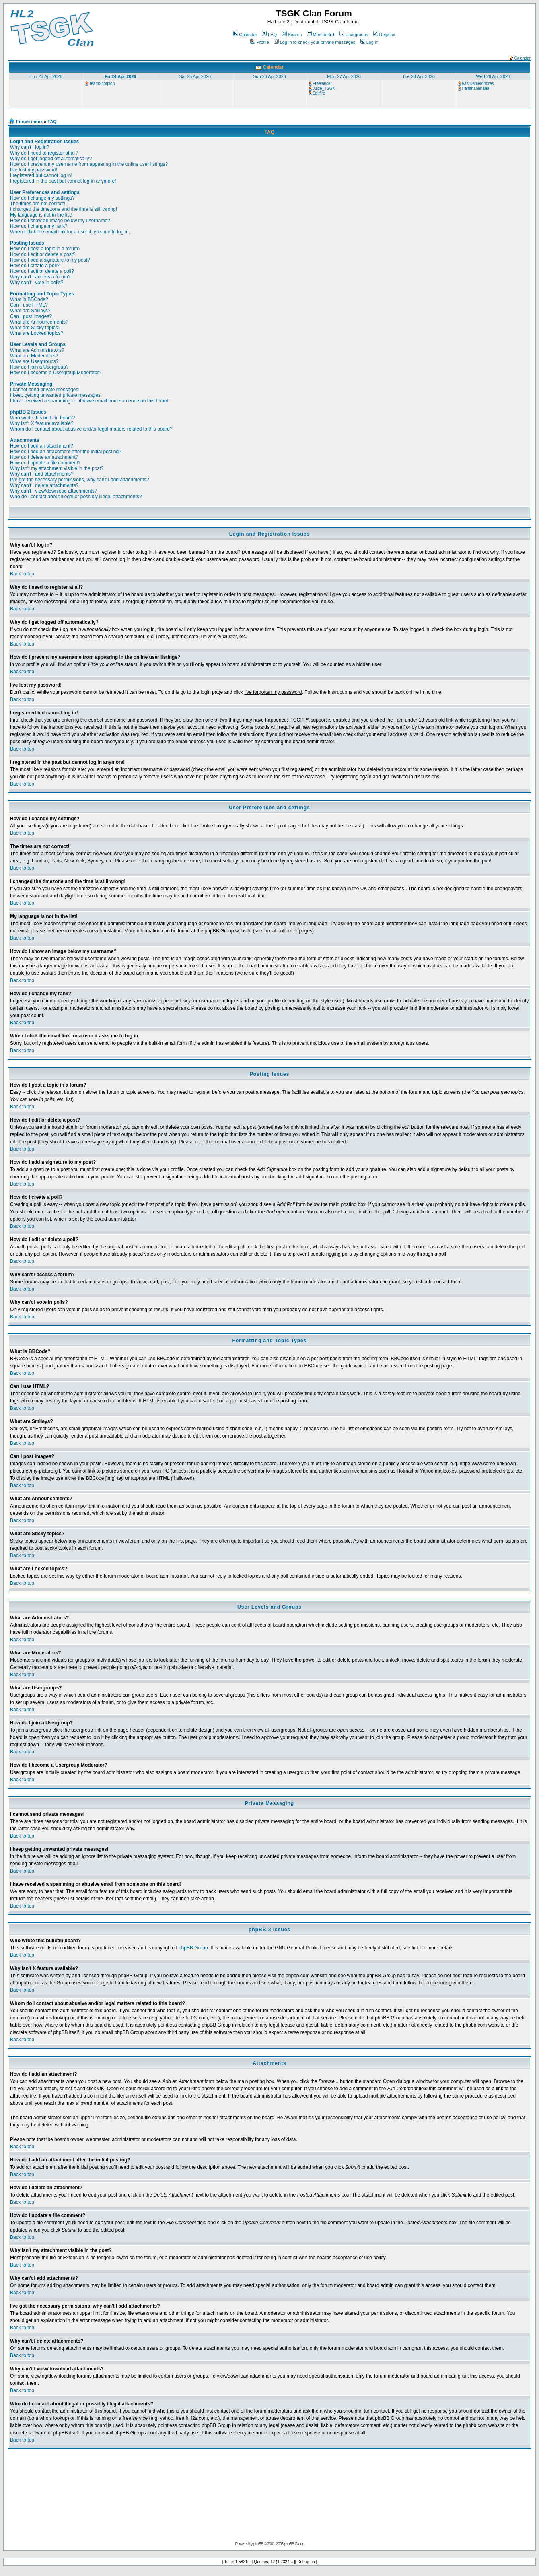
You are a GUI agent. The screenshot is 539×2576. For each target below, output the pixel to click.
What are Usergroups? (34, 361)
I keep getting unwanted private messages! (56, 395)
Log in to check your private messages (315, 42)
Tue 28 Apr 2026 (418, 76)
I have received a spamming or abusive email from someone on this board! (90, 401)
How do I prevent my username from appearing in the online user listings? (89, 164)
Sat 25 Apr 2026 (195, 76)
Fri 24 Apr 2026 (120, 76)
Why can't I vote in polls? (36, 282)
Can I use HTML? (29, 305)
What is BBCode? (29, 299)
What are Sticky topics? (35, 327)
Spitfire (319, 93)
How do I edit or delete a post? (43, 254)
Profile (259, 42)
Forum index (29, 121)
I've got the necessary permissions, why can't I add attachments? (79, 480)
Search (292, 34)
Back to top (22, 574)
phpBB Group (193, 1948)
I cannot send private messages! (45, 389)
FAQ (269, 34)
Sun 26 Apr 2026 (269, 76)
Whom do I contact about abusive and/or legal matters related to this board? (91, 429)
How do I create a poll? (35, 265)
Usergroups (353, 34)
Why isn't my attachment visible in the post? (56, 468)
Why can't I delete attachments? (44, 485)
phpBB (258, 2544)
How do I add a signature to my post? (50, 260)
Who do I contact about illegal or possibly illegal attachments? (76, 496)
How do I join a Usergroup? (39, 367)
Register (384, 34)
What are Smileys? (30, 310)
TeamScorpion (102, 83)
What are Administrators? (37, 350)
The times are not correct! (37, 203)
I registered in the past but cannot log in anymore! (63, 181)
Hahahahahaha (475, 88)
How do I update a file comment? (45, 463)
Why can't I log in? (29, 147)
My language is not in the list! (41, 215)
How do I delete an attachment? (44, 457)
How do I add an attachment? (41, 446)
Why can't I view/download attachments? (53, 491)
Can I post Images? (31, 316)
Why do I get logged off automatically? (51, 158)
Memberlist (321, 34)
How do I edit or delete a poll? (42, 271)
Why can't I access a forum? (40, 277)
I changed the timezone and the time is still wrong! (63, 209)
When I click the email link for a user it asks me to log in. (70, 232)
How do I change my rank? (39, 226)
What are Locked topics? (36, 333)
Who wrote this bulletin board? (42, 418)
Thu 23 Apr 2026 (45, 76)
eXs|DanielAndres (478, 83)
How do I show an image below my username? (60, 220)
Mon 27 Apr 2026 (344, 76)
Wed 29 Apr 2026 (493, 76)
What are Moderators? (34, 356)
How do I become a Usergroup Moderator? (55, 372)
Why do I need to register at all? (44, 153)
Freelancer (322, 83)
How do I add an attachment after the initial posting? (65, 451)
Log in (369, 42)
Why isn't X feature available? (42, 423)
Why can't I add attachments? (42, 474)
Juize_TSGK (324, 88)
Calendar (245, 34)
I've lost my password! (34, 170)
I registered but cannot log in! (41, 175)
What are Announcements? (39, 322)
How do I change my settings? (42, 198)
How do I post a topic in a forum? (45, 249)
